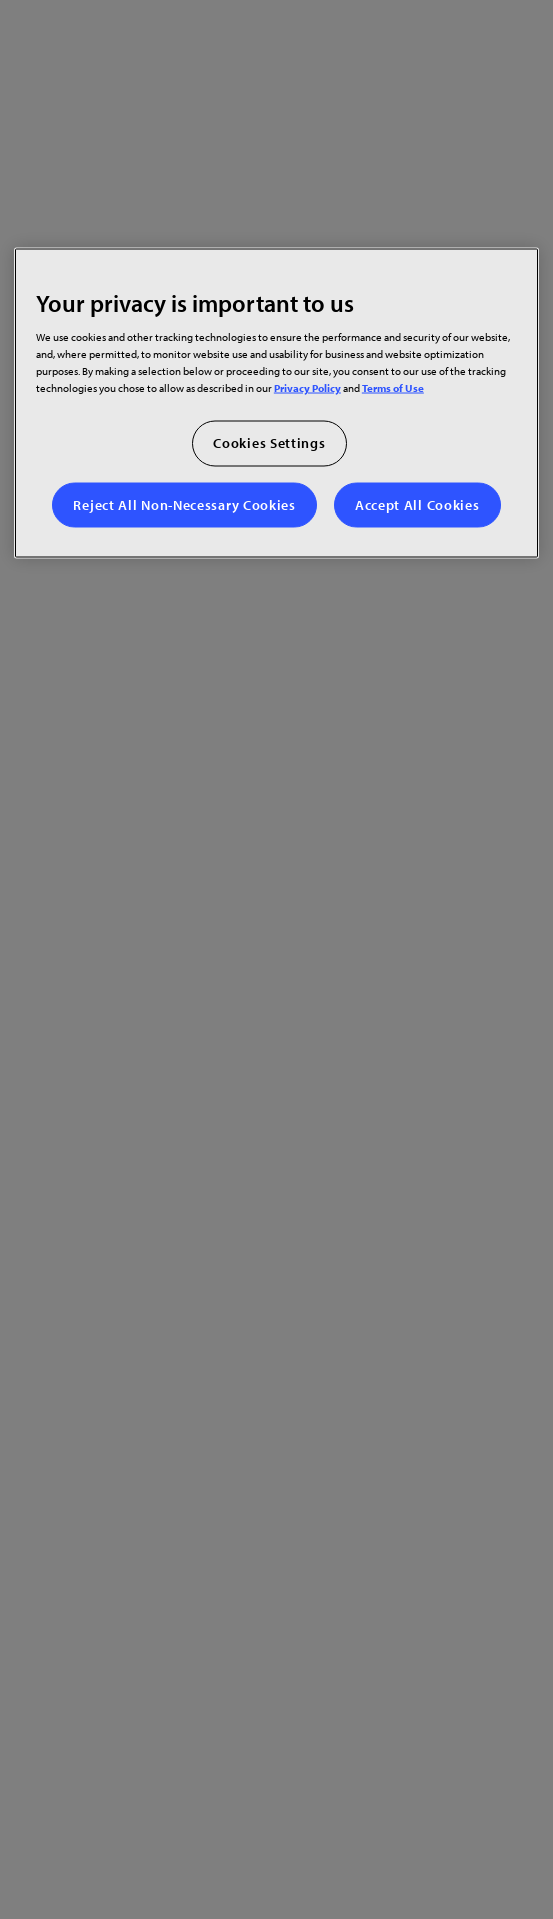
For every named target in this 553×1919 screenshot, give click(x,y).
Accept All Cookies (417, 504)
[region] (276, 402)
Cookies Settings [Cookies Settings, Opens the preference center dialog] (269, 443)
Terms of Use (393, 387)
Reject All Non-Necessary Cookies (184, 504)
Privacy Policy (307, 387)
